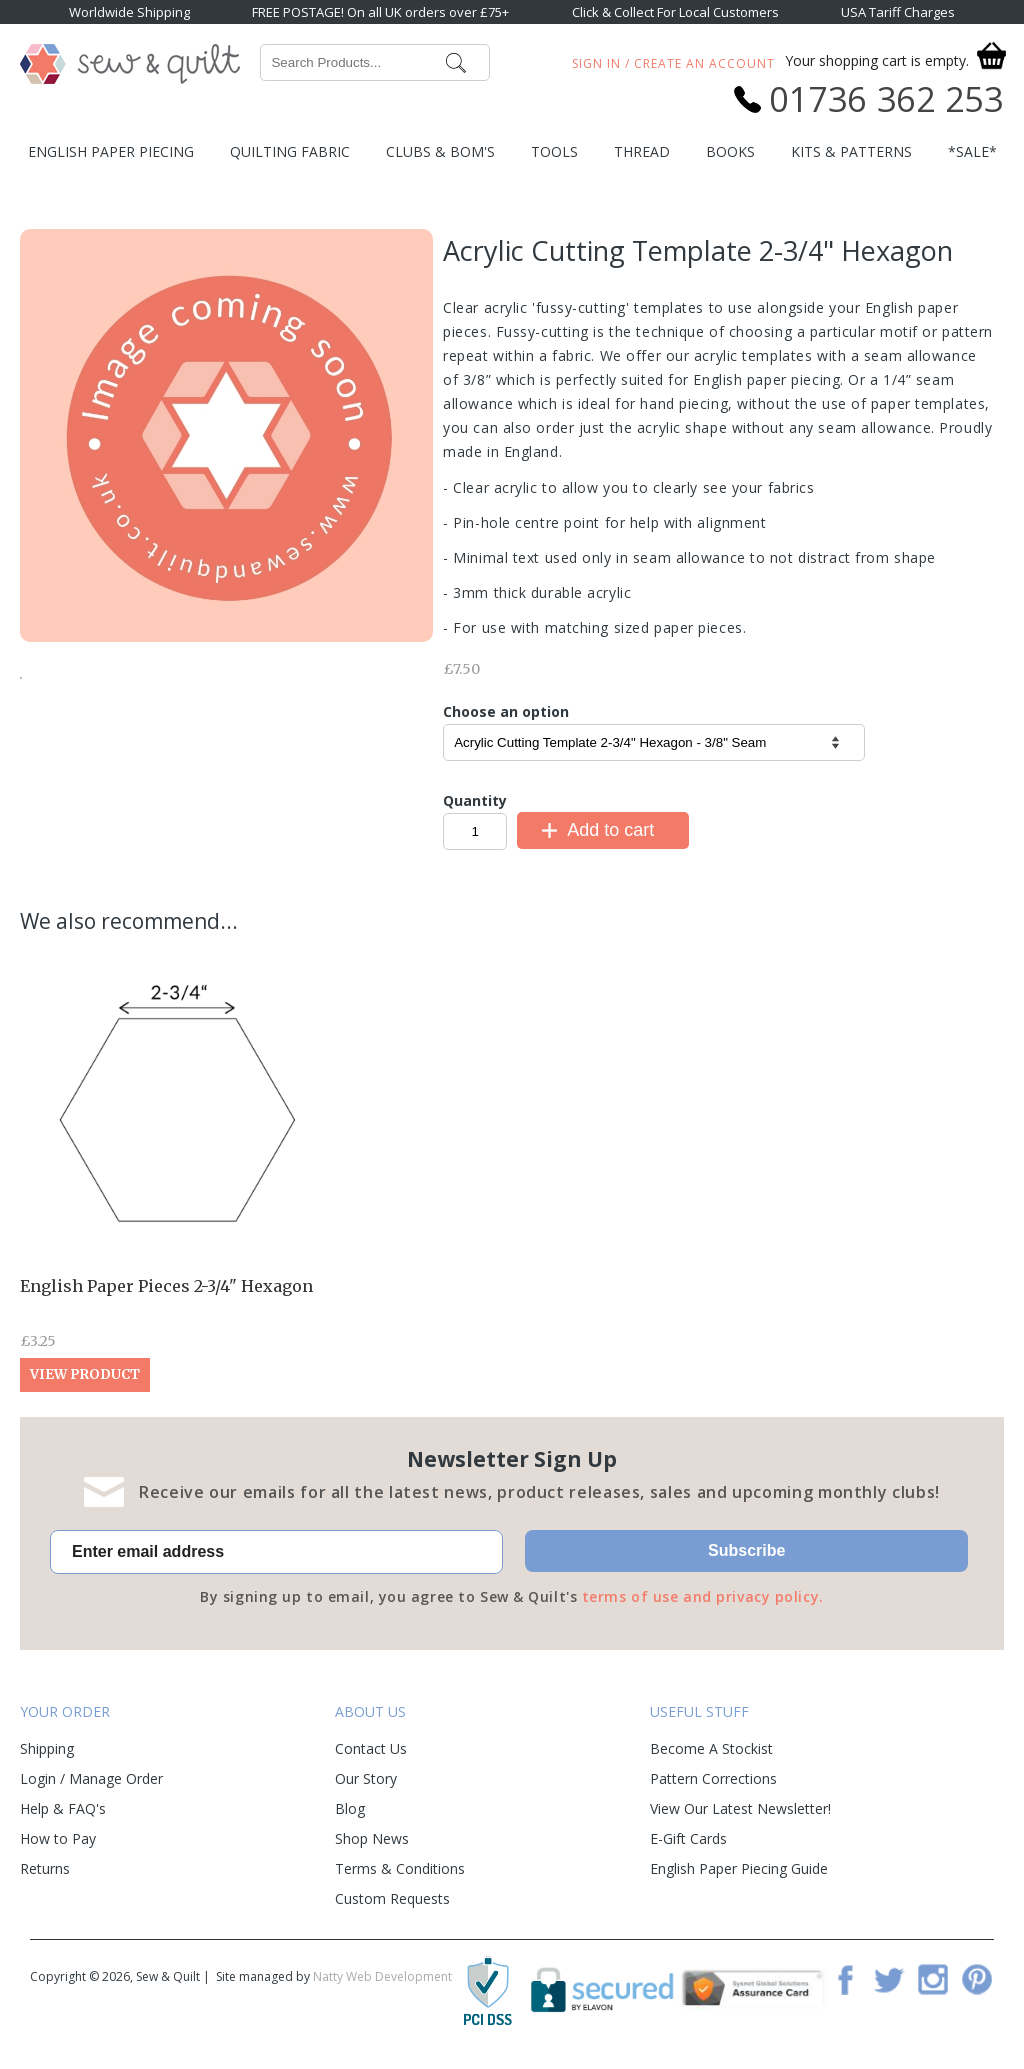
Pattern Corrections (713, 1778)
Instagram (933, 1979)
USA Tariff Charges (898, 12)
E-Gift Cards (688, 1838)
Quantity (475, 800)
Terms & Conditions (400, 1868)
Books (730, 151)
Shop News (372, 1838)
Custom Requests (392, 1898)
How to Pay (58, 1838)
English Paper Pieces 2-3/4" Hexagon (166, 1286)
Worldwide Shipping (129, 12)
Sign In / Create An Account (673, 63)
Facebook (845, 1979)
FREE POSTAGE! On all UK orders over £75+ (380, 12)
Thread (642, 151)
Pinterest (977, 1979)
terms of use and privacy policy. (703, 1596)
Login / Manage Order (91, 1778)
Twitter (889, 1979)
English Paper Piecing (111, 151)
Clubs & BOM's (440, 151)
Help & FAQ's (63, 1808)
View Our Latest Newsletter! (740, 1808)
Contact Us (371, 1748)
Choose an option (506, 711)
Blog (350, 1808)
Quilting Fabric (290, 151)
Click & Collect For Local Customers (675, 12)
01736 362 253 (886, 99)
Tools (554, 151)
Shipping (47, 1748)
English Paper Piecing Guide (739, 1868)
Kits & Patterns (851, 151)
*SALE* (972, 151)
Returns (45, 1868)
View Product (85, 1374)
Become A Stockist (711, 1748)
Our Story (366, 1778)
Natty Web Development (382, 1976)
